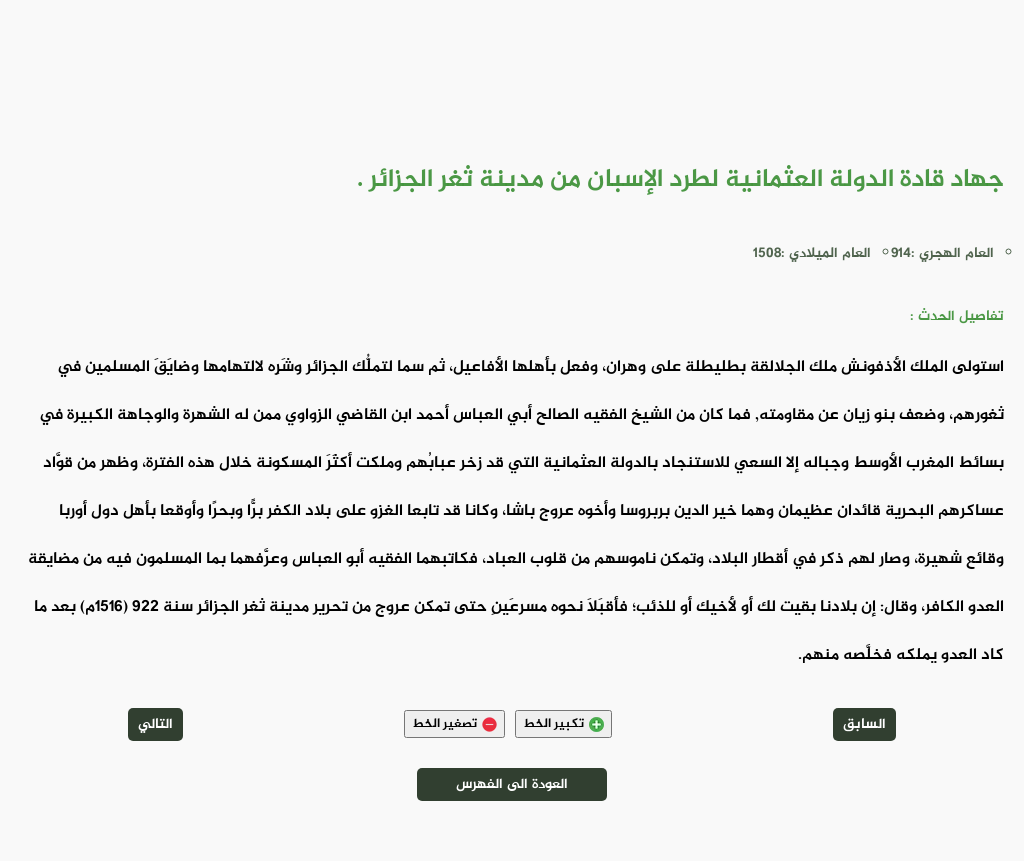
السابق (864, 724)
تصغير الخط (454, 724)
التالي (155, 724)
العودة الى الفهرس (512, 784)
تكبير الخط (563, 724)
